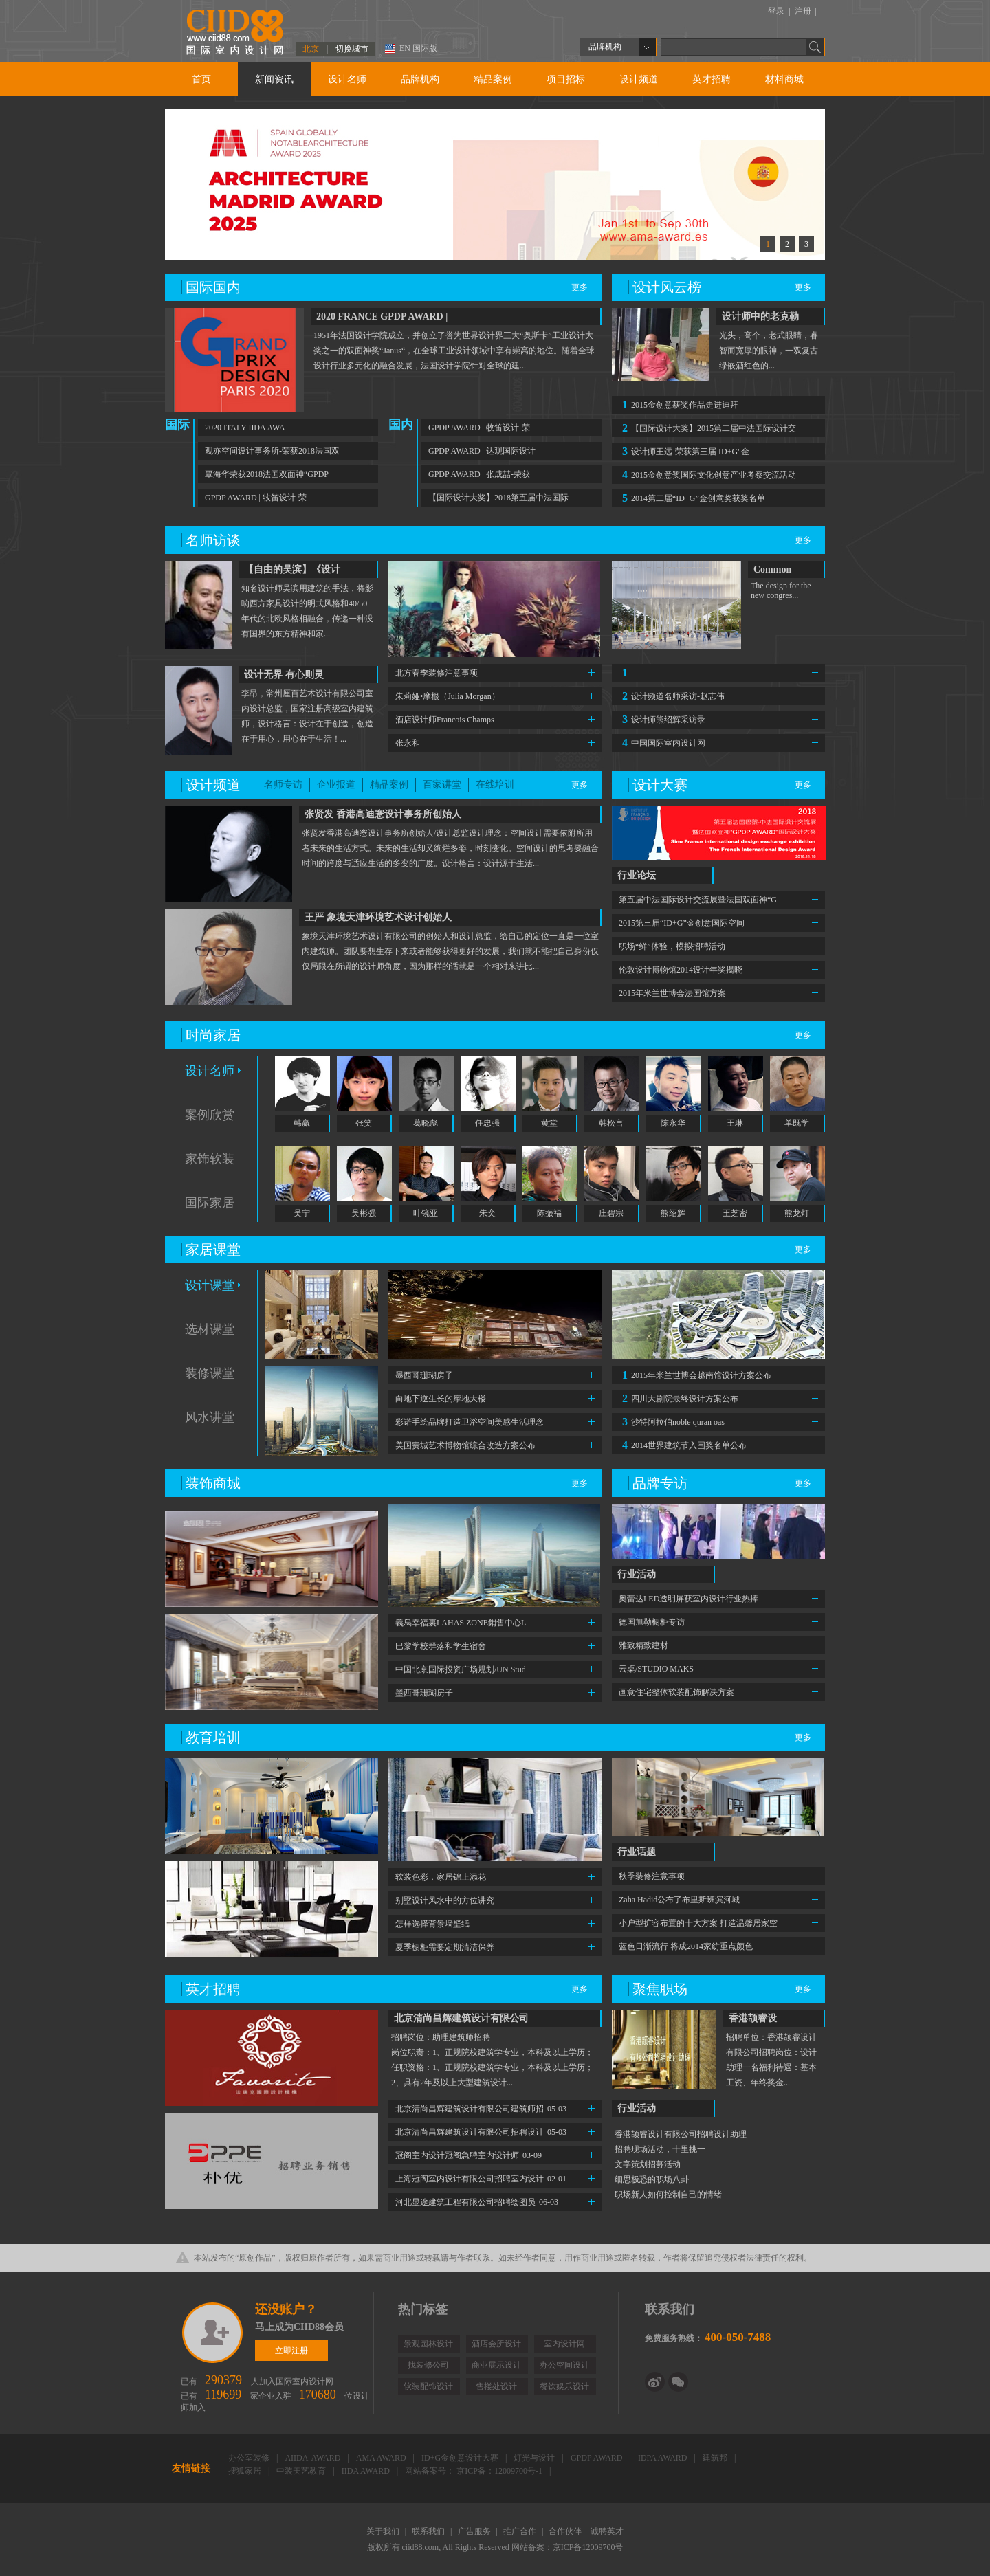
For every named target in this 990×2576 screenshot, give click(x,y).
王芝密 (735, 1213)
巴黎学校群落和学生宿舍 (440, 1646)
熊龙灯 (796, 1213)
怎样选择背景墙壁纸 (432, 1924)
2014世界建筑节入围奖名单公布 (683, 1445)
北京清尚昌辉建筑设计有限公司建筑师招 (480, 2108)
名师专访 (283, 784)
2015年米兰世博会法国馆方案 (672, 993)
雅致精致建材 (643, 1645)
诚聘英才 (607, 2531)
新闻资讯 (274, 79)
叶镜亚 (425, 1213)
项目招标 (566, 79)
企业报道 (336, 784)
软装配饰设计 (428, 2386)
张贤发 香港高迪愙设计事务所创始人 (383, 814)
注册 (804, 11)
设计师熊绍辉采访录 (662, 719)
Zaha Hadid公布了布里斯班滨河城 (679, 1900)
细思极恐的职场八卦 (652, 2179)
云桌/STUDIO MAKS (656, 1669)
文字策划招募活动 (648, 2164)
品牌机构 (420, 79)
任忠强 (487, 1123)
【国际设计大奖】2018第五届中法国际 (498, 497)
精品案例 (493, 79)
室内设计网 (564, 2344)
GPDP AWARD (598, 2458)
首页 (201, 79)
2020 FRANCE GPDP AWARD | (382, 316)
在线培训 (495, 784)
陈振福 (549, 1213)
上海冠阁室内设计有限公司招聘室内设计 (480, 2179)
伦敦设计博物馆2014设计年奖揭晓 (680, 970)
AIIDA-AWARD (313, 2458)
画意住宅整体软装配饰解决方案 (676, 1692)
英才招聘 (711, 79)
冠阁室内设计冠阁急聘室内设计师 (468, 2155)
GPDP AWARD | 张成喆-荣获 (479, 474)
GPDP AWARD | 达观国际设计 (482, 451)
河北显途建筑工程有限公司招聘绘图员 (476, 2202)
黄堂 (549, 1123)
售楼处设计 (496, 2386)
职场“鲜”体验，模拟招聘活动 (672, 946)
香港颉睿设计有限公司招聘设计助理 (681, 2134)
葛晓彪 (425, 1123)
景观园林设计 (428, 2344)
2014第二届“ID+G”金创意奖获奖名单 (692, 498)
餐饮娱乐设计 (564, 2386)
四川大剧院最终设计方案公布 (678, 1398)
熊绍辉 (673, 1213)
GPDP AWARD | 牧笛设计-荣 (256, 497)
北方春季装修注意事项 (436, 673)
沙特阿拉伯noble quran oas (672, 1421)
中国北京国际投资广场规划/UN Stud (460, 1669)
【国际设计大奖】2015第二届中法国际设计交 (707, 427)
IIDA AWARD (367, 2471)
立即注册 (213, 2332)
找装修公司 (428, 2365)
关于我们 (384, 2531)
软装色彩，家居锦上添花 (440, 1877)
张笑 (363, 1123)
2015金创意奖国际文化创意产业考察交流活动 (707, 474)
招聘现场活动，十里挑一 (660, 2149)
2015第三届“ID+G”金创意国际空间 (682, 923)
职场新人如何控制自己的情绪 (668, 2194)
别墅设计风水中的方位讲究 (444, 1900)
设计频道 (638, 79)
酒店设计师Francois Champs (444, 719)
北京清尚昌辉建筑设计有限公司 (461, 2018)
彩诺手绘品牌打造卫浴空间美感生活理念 (469, 1422)
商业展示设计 (496, 2365)
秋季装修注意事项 (652, 1876)
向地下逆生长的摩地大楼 (440, 1398)
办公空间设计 (564, 2365)
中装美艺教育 (302, 2471)
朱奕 (487, 1213)
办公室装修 (250, 2458)
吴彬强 (363, 1213)
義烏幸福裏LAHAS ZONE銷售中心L (460, 1623)
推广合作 (520, 2531)
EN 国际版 (418, 48)
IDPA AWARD (664, 2458)
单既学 (796, 1123)
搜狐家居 (245, 2471)
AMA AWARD (382, 2458)
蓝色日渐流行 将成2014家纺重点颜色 (686, 1946)
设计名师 (347, 79)
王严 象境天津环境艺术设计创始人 (378, 917)
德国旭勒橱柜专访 (652, 1622)
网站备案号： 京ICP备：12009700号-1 (474, 2471)
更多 (579, 287)
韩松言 (611, 1123)
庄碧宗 (611, 1213)
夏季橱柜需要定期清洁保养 (444, 1947)
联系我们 (429, 2531)
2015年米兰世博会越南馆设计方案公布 (695, 1375)
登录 (777, 11)
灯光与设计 (535, 2458)
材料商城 (784, 79)
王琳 (735, 1123)
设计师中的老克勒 (760, 316)
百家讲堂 (442, 784)
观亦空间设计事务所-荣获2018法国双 (272, 451)
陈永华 (673, 1123)
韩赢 (302, 1123)
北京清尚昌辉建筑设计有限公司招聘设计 (480, 2132)
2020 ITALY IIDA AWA (245, 427)
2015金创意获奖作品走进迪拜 (678, 404)
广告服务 (475, 2531)
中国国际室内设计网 (662, 742)
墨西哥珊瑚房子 (424, 1375)
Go (815, 47)
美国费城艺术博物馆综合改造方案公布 (465, 1445)
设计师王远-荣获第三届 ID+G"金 (684, 451)
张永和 (407, 743)
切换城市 (352, 49)
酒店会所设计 (496, 2344)
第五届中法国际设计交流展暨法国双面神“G (698, 899)
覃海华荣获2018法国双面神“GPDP (267, 474)
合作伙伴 (566, 2531)
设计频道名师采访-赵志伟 (672, 695)
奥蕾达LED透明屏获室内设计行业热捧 (688, 1598)
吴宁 (302, 1213)
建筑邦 (716, 2458)
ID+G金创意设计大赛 (460, 2458)
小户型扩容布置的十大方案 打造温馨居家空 (698, 1923)
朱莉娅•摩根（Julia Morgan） (447, 696)
